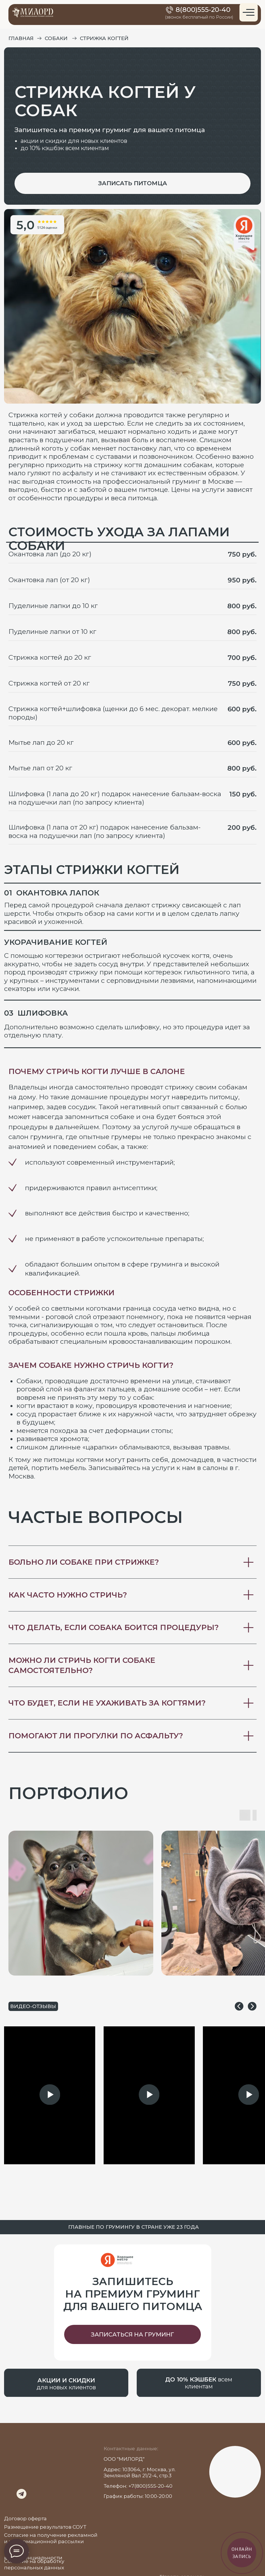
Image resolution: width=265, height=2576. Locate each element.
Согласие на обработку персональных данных (34, 2564)
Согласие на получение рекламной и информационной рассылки (51, 2538)
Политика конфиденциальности (33, 2554)
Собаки (56, 38)
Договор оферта (25, 2518)
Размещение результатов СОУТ (45, 2527)
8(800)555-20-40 (203, 10)
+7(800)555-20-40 (150, 2486)
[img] (9, 2485)
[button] (132, 183)
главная (21, 38)
